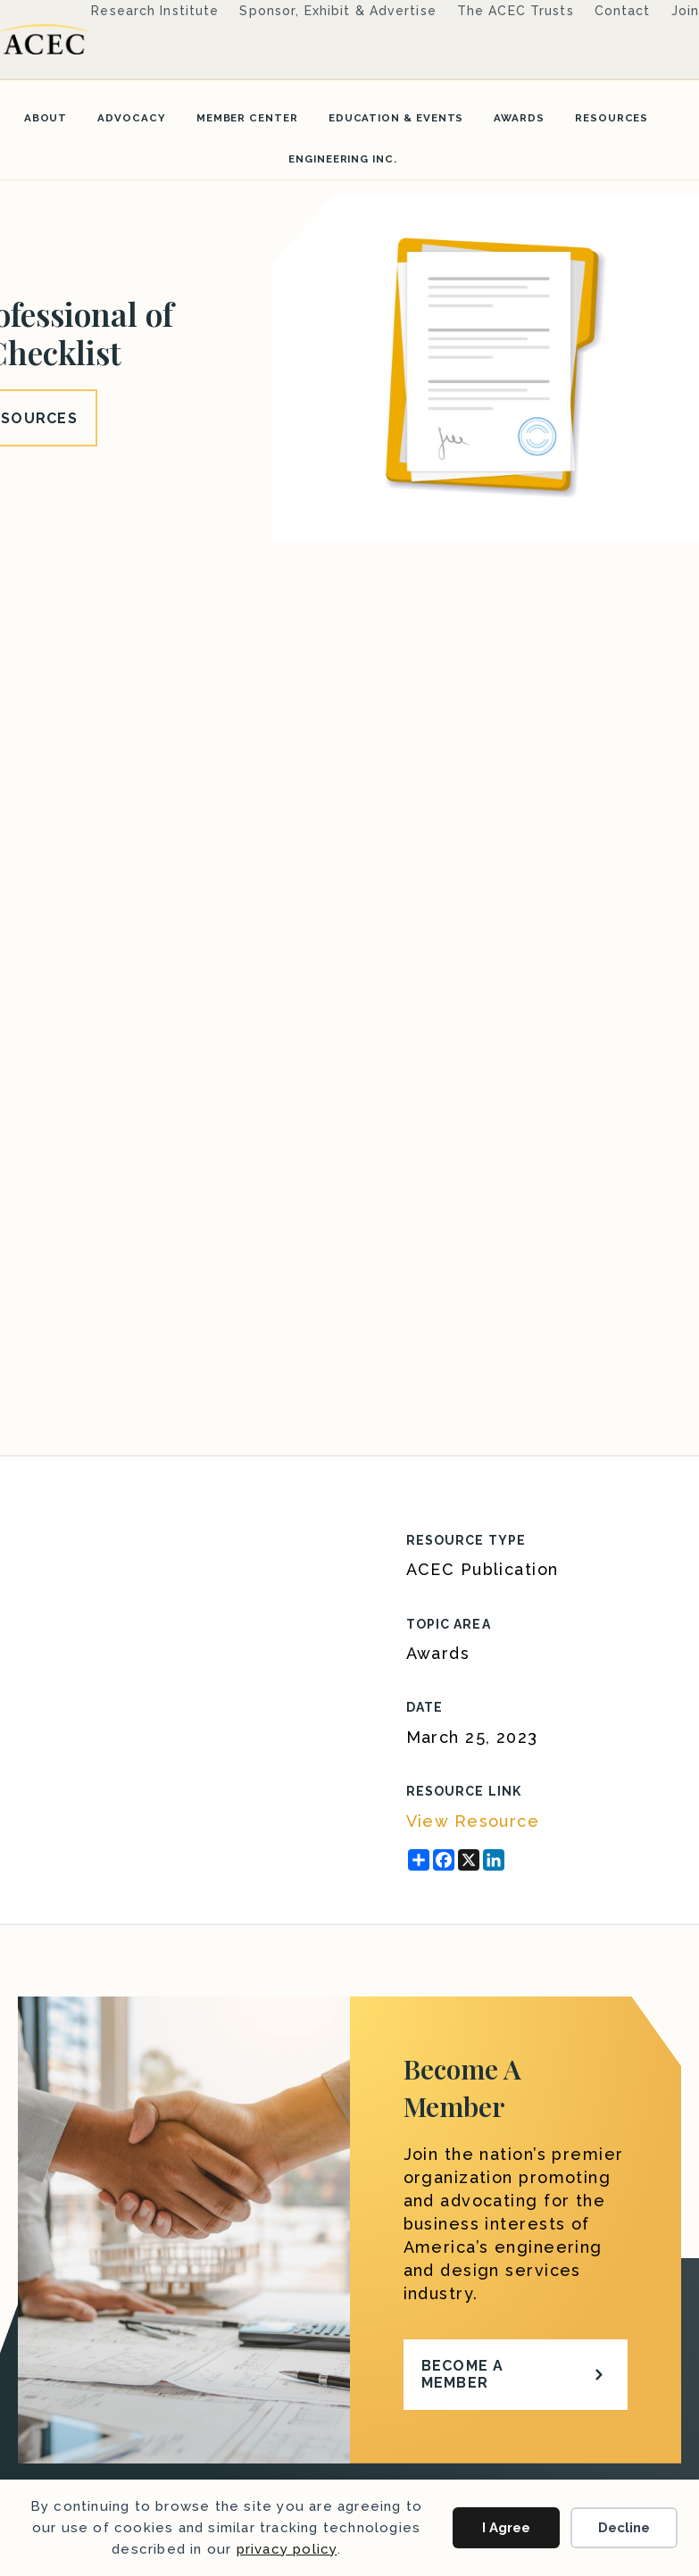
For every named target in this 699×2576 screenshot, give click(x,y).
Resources (611, 118)
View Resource (473, 1821)
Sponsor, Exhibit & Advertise (337, 11)
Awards (519, 118)
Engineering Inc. (342, 159)
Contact (623, 11)
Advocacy (131, 118)
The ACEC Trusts (515, 11)
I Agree (506, 2528)
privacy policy (287, 2549)
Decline (624, 2528)
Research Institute (155, 11)
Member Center (247, 118)
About (46, 118)
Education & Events (396, 118)
